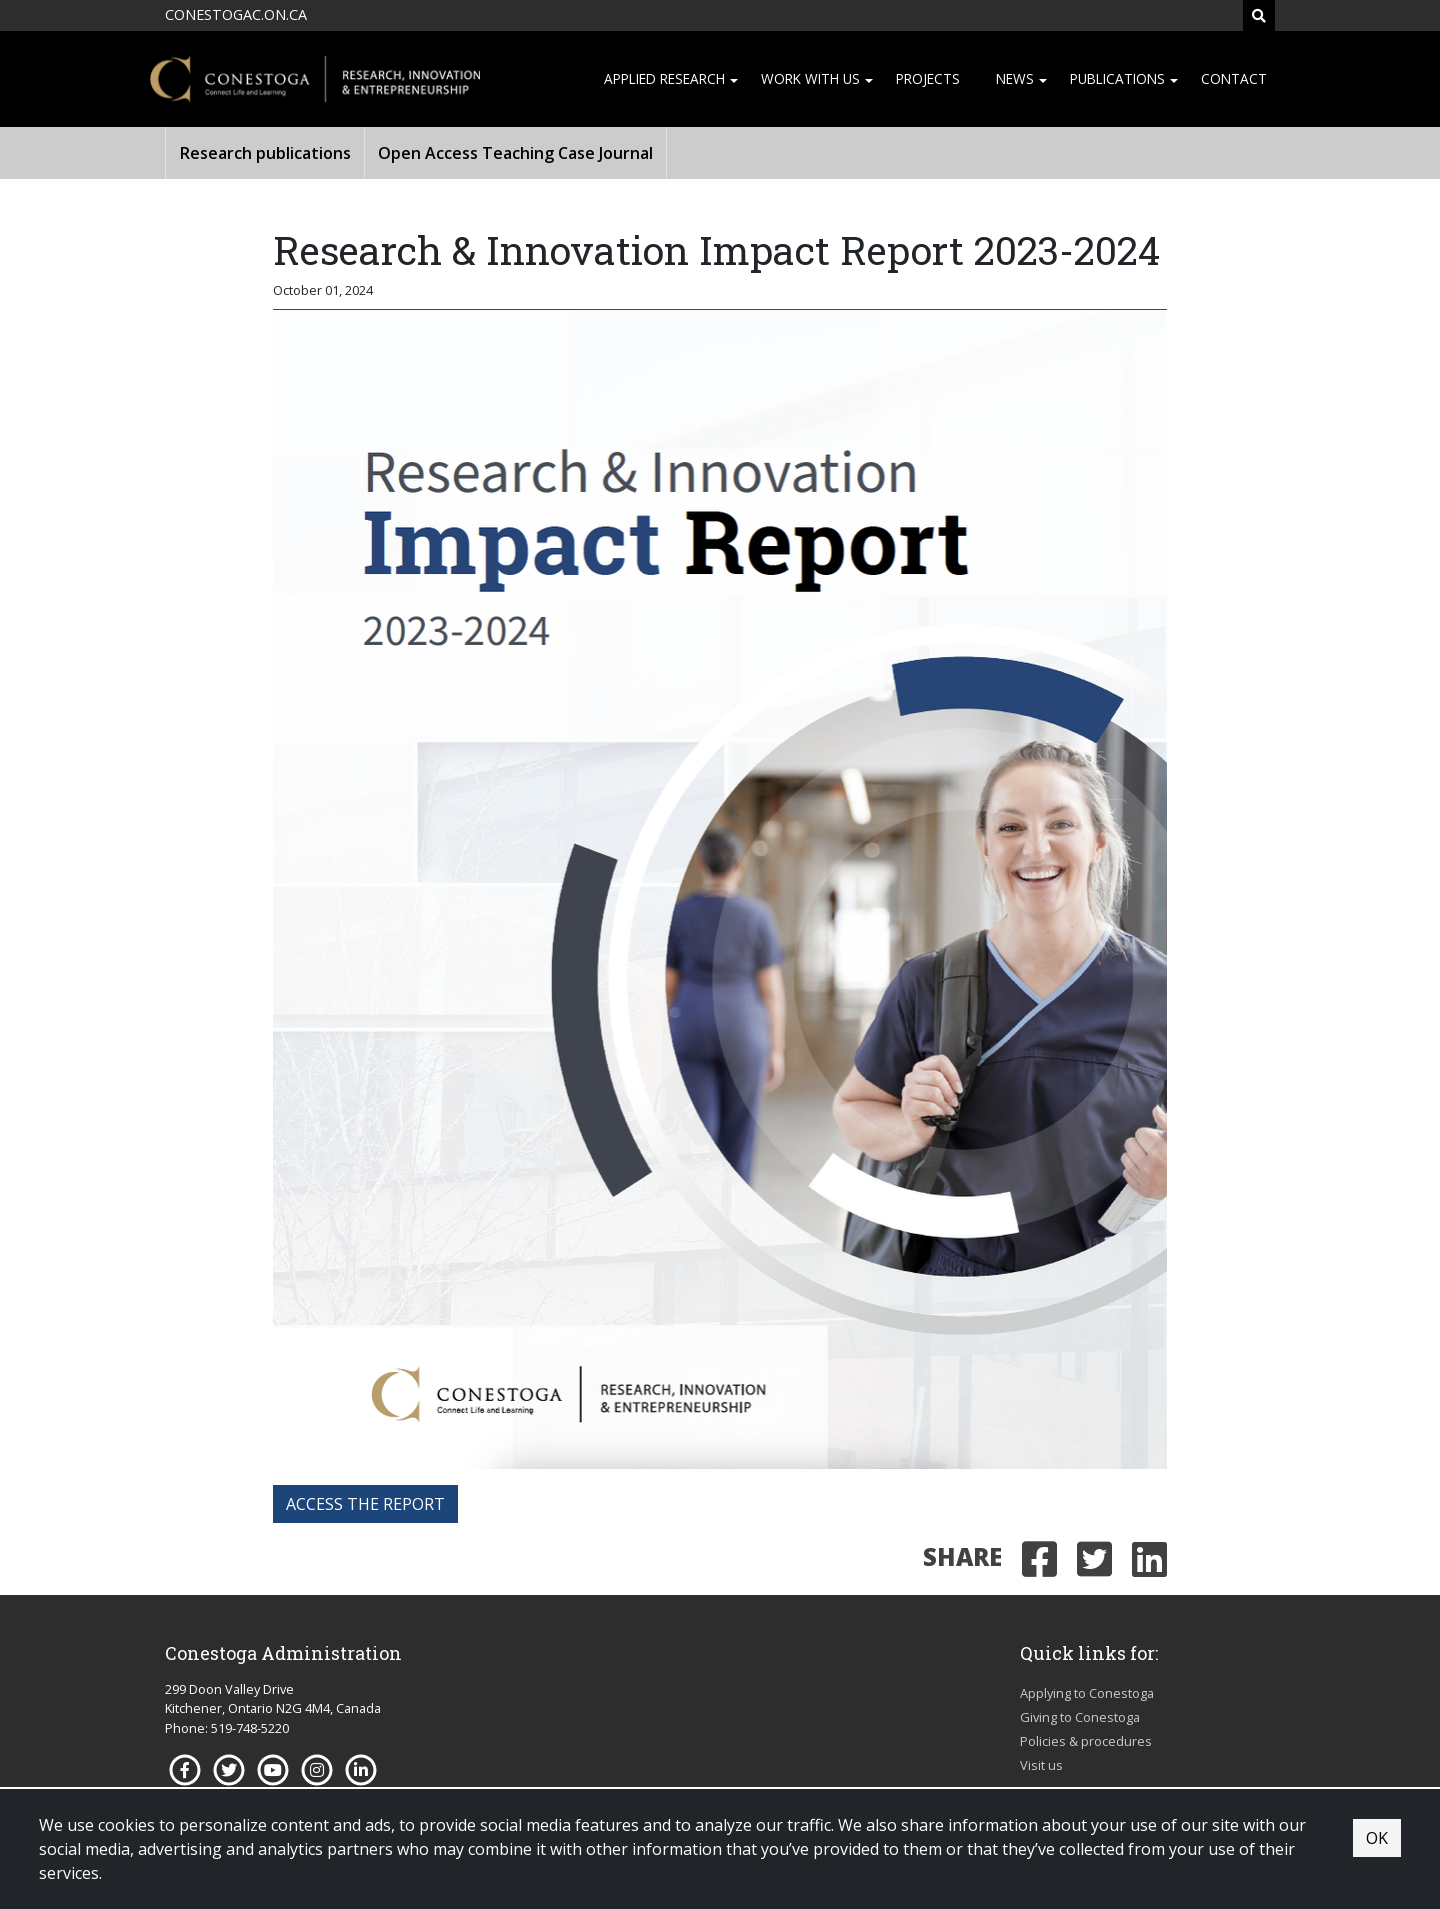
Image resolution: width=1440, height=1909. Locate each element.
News (1015, 78)
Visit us (1041, 1765)
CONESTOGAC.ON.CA (236, 14)
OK (1377, 1838)
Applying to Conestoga (1087, 1693)
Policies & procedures (1086, 1741)
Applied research (664, 78)
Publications (1117, 78)
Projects (928, 78)
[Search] (1259, 15)
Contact (1234, 78)
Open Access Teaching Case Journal (515, 153)
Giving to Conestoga (1080, 1717)
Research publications (265, 153)
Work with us (810, 78)
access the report (365, 1504)
